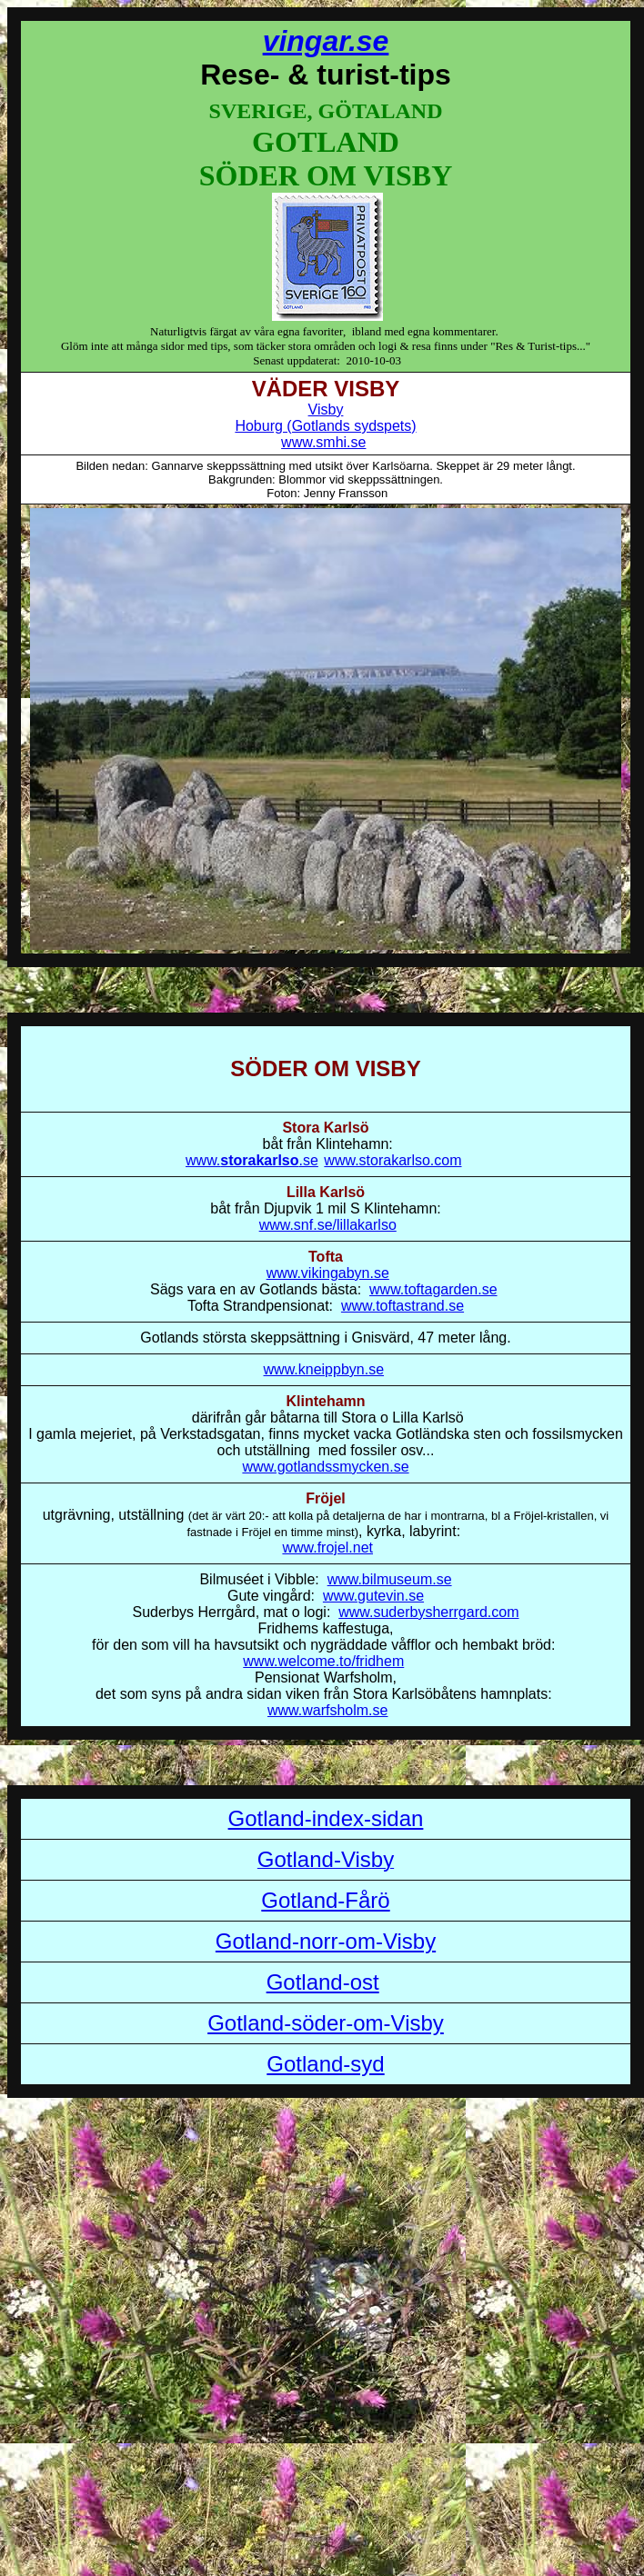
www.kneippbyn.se (324, 1369)
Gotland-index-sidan (326, 1818)
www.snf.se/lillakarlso (328, 1225)
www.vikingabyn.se (328, 1273)
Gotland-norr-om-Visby (326, 1941)
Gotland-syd (325, 2064)
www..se (252, 1160)
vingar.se (326, 41)
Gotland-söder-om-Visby (325, 2023)
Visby (326, 409)
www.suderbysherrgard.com (428, 1612)
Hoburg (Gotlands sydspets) (325, 426)
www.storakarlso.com (392, 1160)
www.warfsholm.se (327, 1710)
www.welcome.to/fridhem (323, 1661)
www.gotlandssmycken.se (325, 1466)
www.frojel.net (327, 1547)
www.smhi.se (323, 442)
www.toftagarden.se (433, 1289)
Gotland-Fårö (325, 1900)
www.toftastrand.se (402, 1305)
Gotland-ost (323, 1982)
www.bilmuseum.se (389, 1579)
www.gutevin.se (373, 1595)
